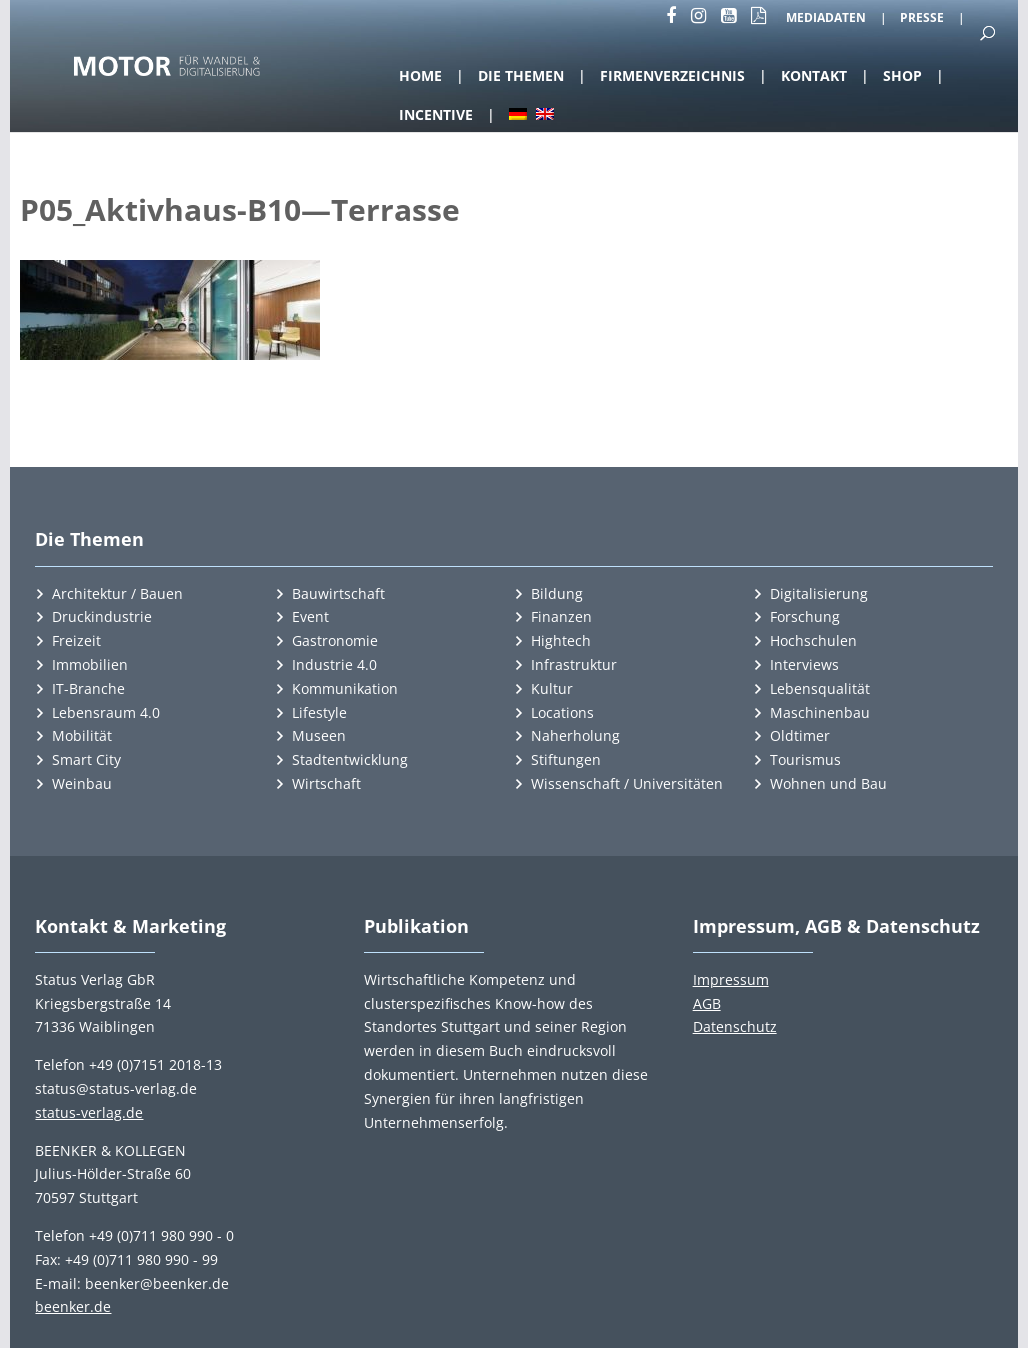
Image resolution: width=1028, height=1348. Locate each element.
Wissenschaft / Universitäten (627, 783)
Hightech (561, 640)
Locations (562, 712)
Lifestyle (319, 712)
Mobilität (82, 735)
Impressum (731, 979)
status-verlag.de (89, 1112)
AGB (707, 1003)
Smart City (86, 759)
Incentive (436, 114)
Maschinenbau (820, 712)
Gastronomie (335, 640)
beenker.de (73, 1306)
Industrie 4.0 (334, 664)
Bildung (557, 593)
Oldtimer (800, 735)
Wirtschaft (326, 783)
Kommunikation (345, 688)
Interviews (804, 664)
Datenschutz (735, 1026)
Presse (922, 19)
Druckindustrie (102, 616)
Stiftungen (566, 759)
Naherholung (575, 735)
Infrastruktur (574, 664)
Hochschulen (813, 640)
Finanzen (561, 616)
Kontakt (814, 75)
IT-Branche (88, 688)
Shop (902, 75)
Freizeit (76, 640)
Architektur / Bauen (117, 593)
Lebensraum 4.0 (106, 712)
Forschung (805, 616)
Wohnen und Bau (828, 783)
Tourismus (805, 759)
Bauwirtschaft (338, 593)
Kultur (552, 688)
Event (310, 616)
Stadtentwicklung (350, 759)
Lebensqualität (820, 688)
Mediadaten (826, 19)
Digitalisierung (819, 593)
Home (420, 75)
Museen (319, 735)
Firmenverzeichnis (672, 75)
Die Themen (521, 75)
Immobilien (90, 664)
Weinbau (82, 783)
